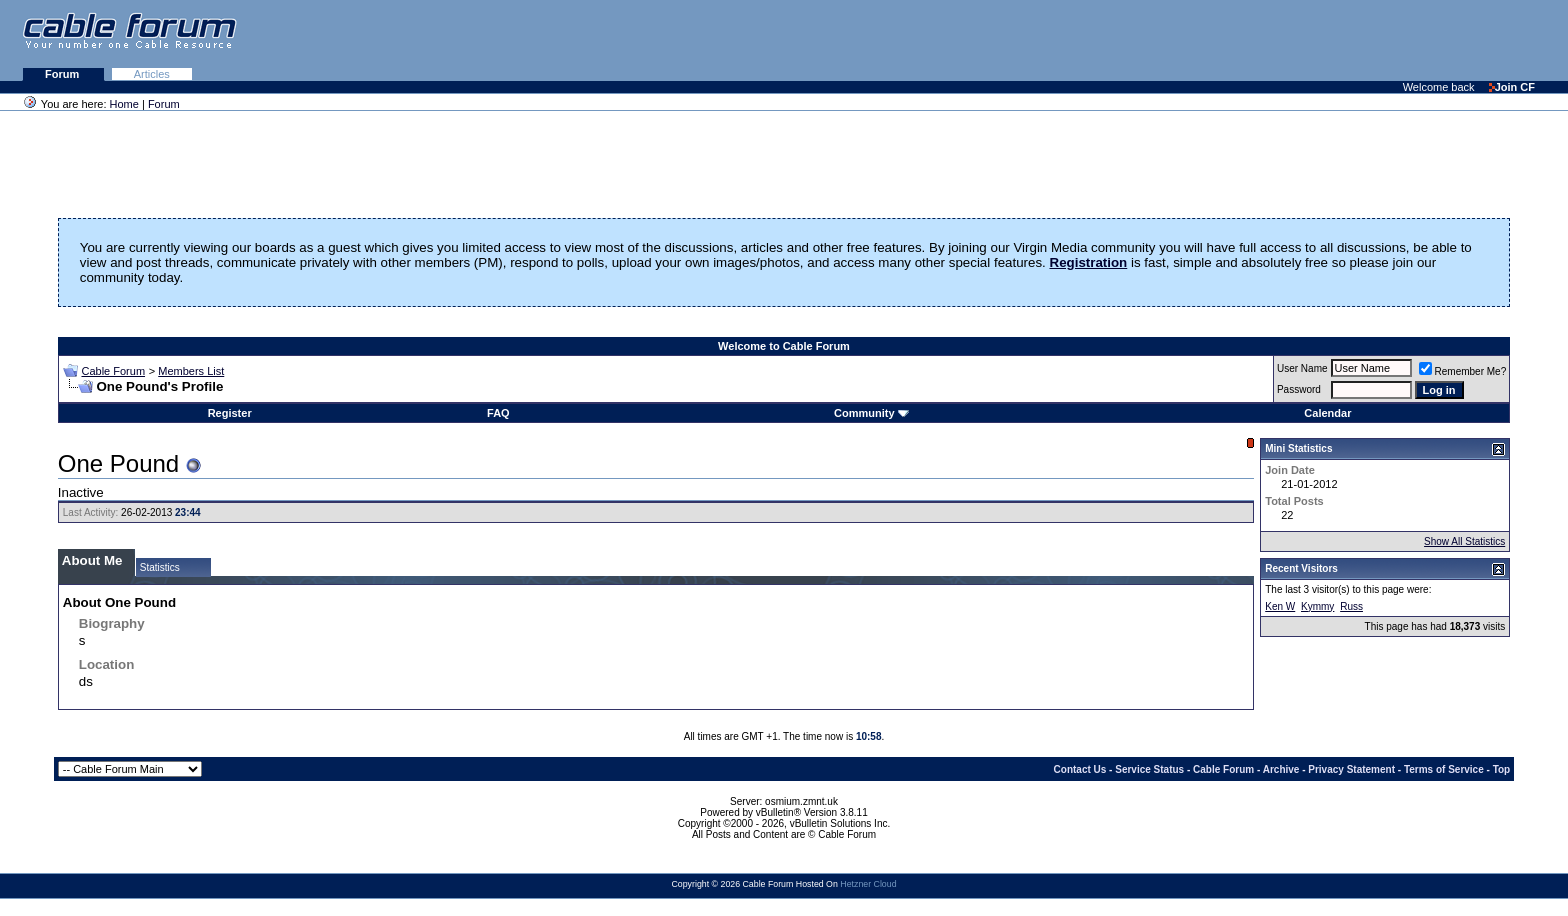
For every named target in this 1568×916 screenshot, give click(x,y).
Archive (1281, 769)
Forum (63, 74)
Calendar (1327, 413)
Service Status (1149, 769)
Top (1502, 769)
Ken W (1280, 606)
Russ (1351, 606)
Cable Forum (113, 371)
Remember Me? (1463, 371)
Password (1299, 389)
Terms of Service (1444, 769)
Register (230, 413)
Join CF (1512, 87)
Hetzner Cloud (868, 884)
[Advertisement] (1324, 40)
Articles (152, 74)
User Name (1302, 368)
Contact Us (1080, 769)
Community (871, 413)
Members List (191, 371)
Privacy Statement (1351, 769)
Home (124, 104)
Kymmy (1317, 606)
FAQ (498, 413)
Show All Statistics (1464, 541)
